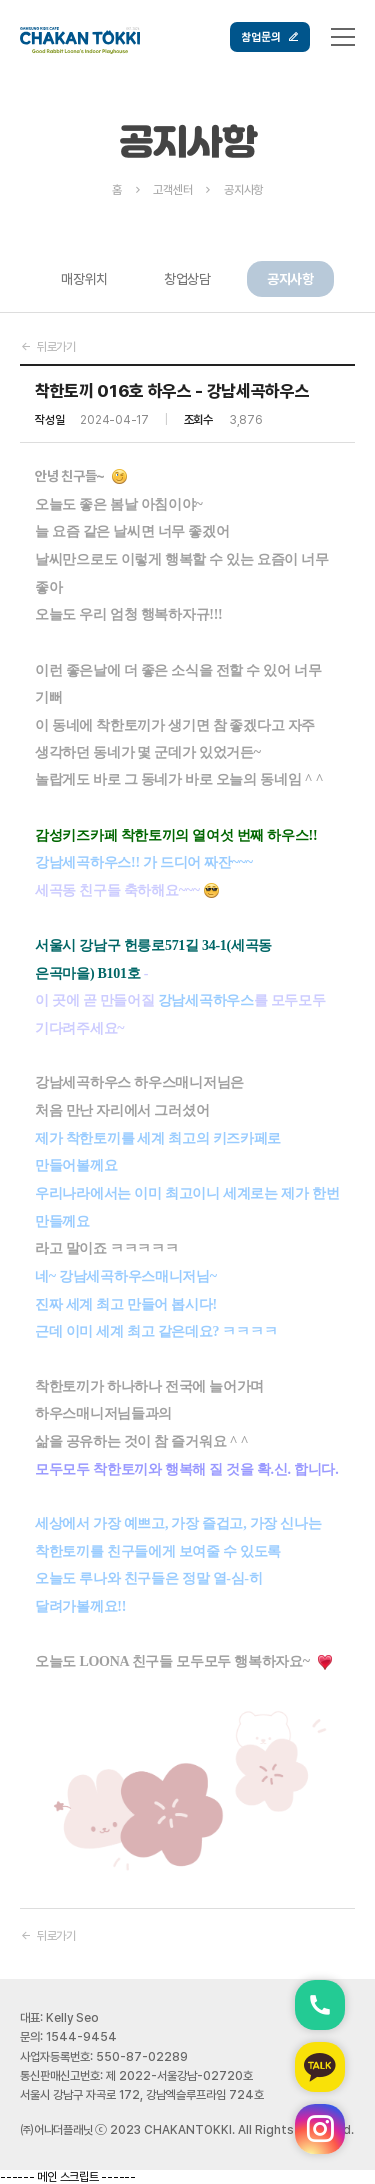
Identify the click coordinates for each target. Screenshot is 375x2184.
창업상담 (187, 279)
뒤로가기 (48, 347)
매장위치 (84, 279)
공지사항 (290, 279)
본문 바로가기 (0, 0)
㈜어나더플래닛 (56, 2130)
